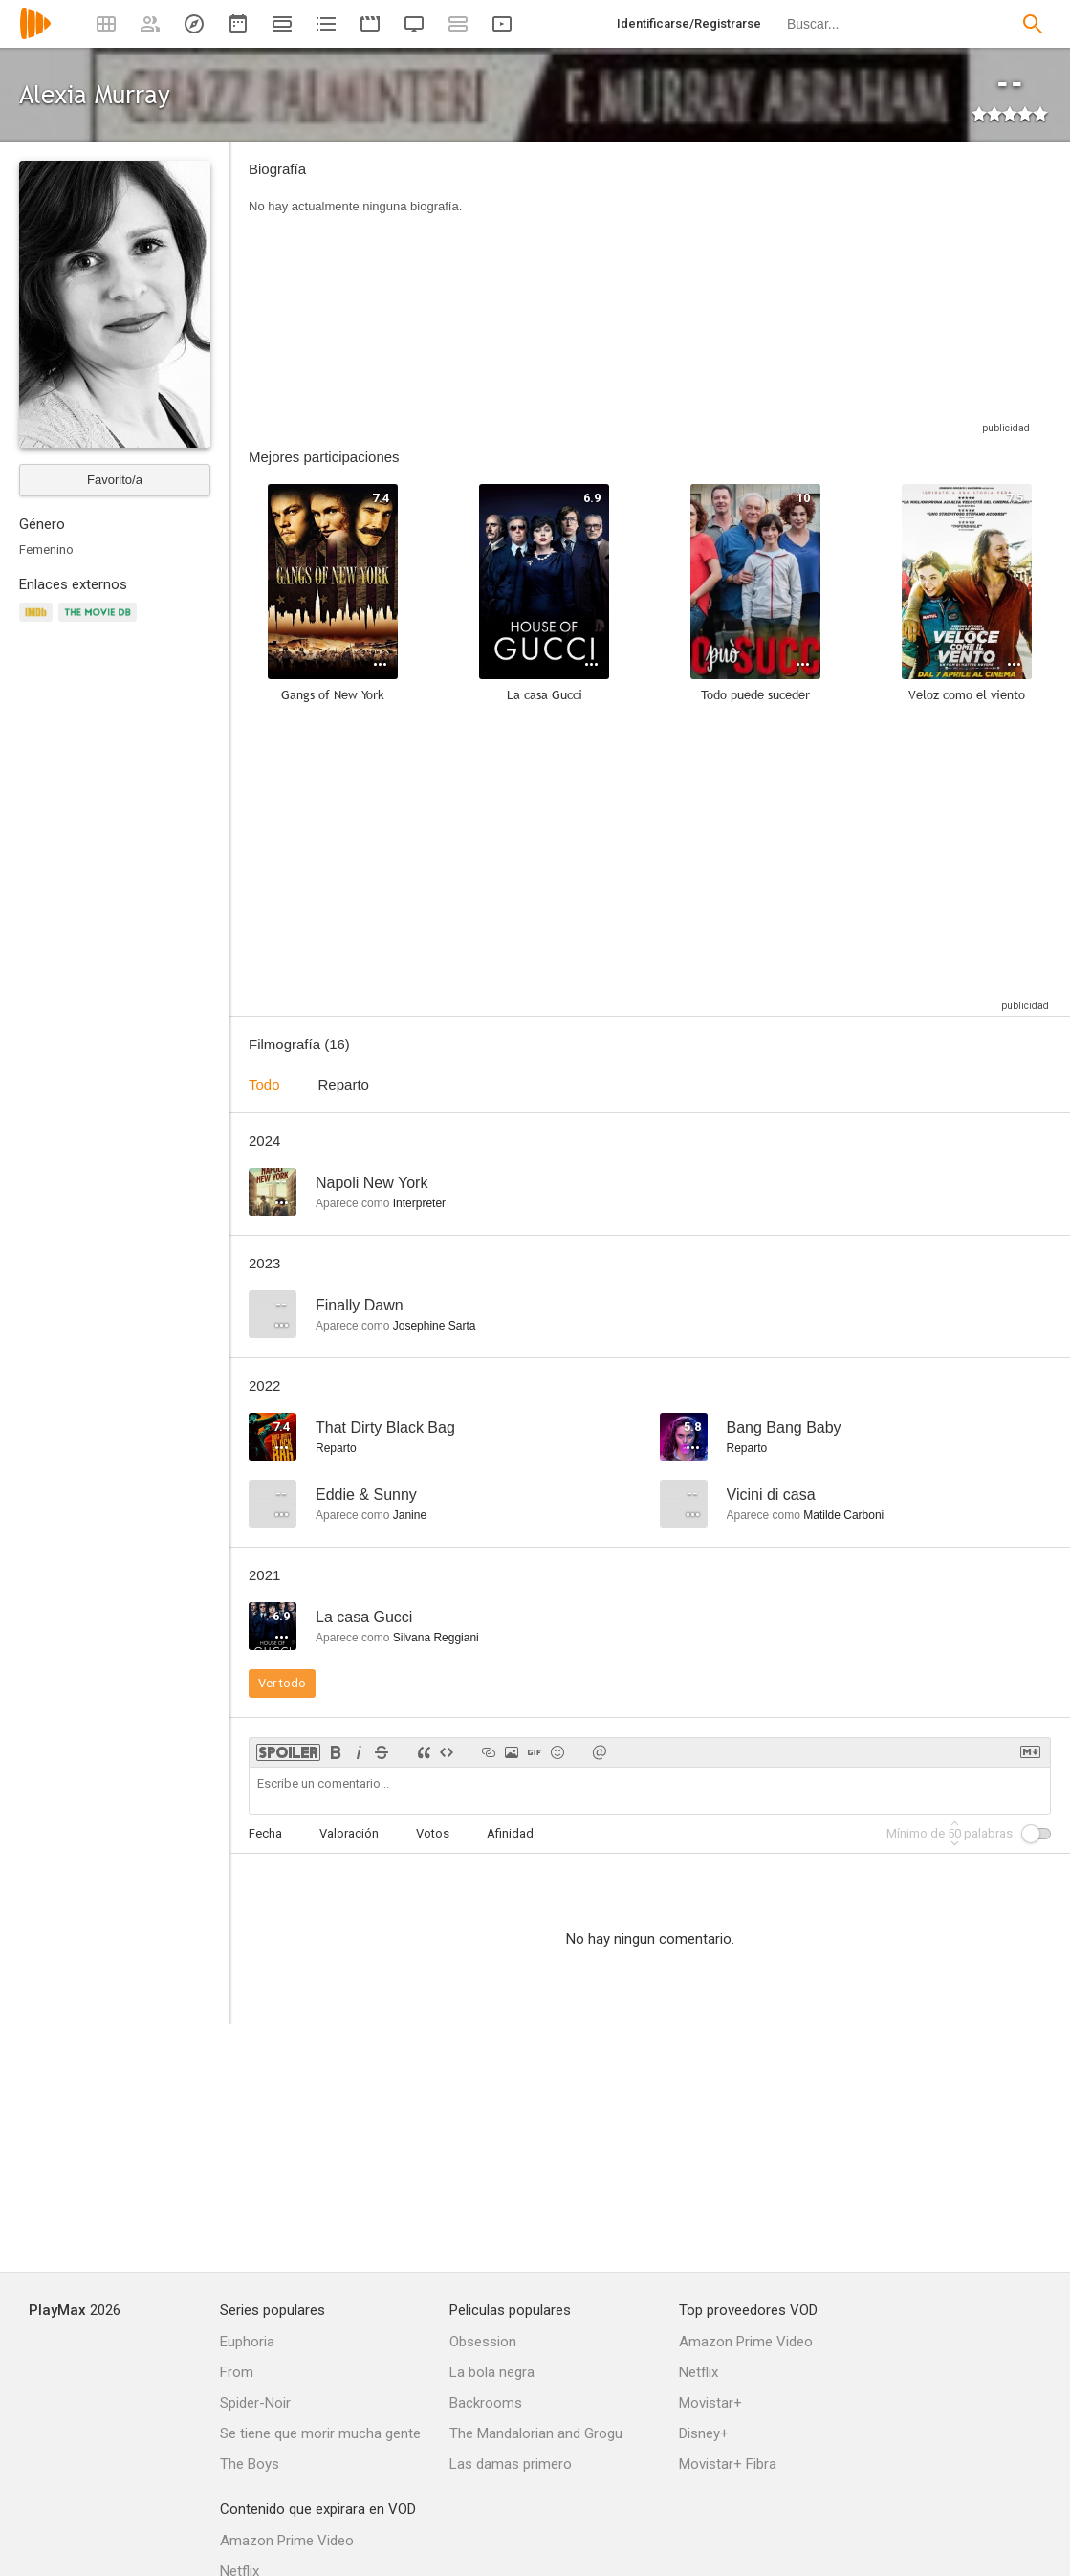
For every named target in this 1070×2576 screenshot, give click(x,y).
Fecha (265, 1833)
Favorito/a (114, 480)
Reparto (343, 1084)
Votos (432, 1833)
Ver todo (282, 1683)
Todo (264, 1084)
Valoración (349, 1833)
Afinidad (510, 1833)
